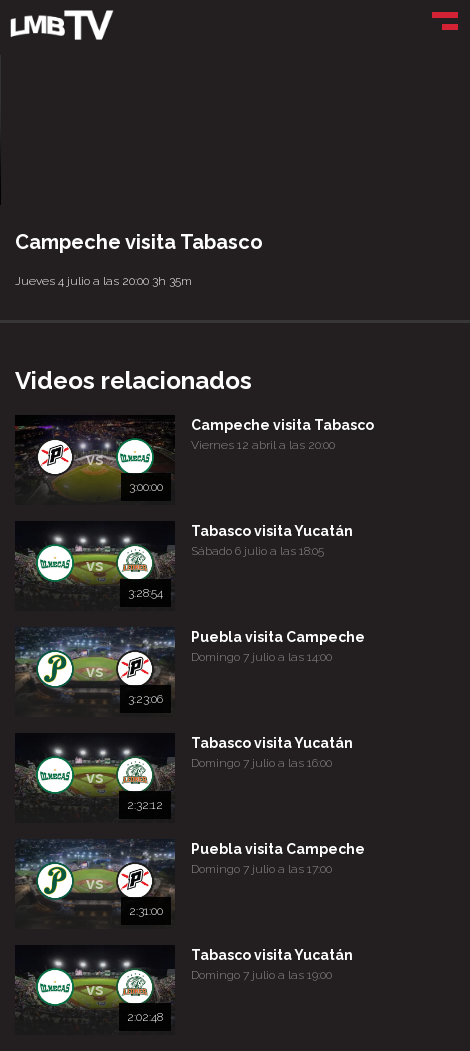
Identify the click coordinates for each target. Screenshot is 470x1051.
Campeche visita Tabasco (282, 425)
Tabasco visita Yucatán (272, 531)
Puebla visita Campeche (278, 637)
